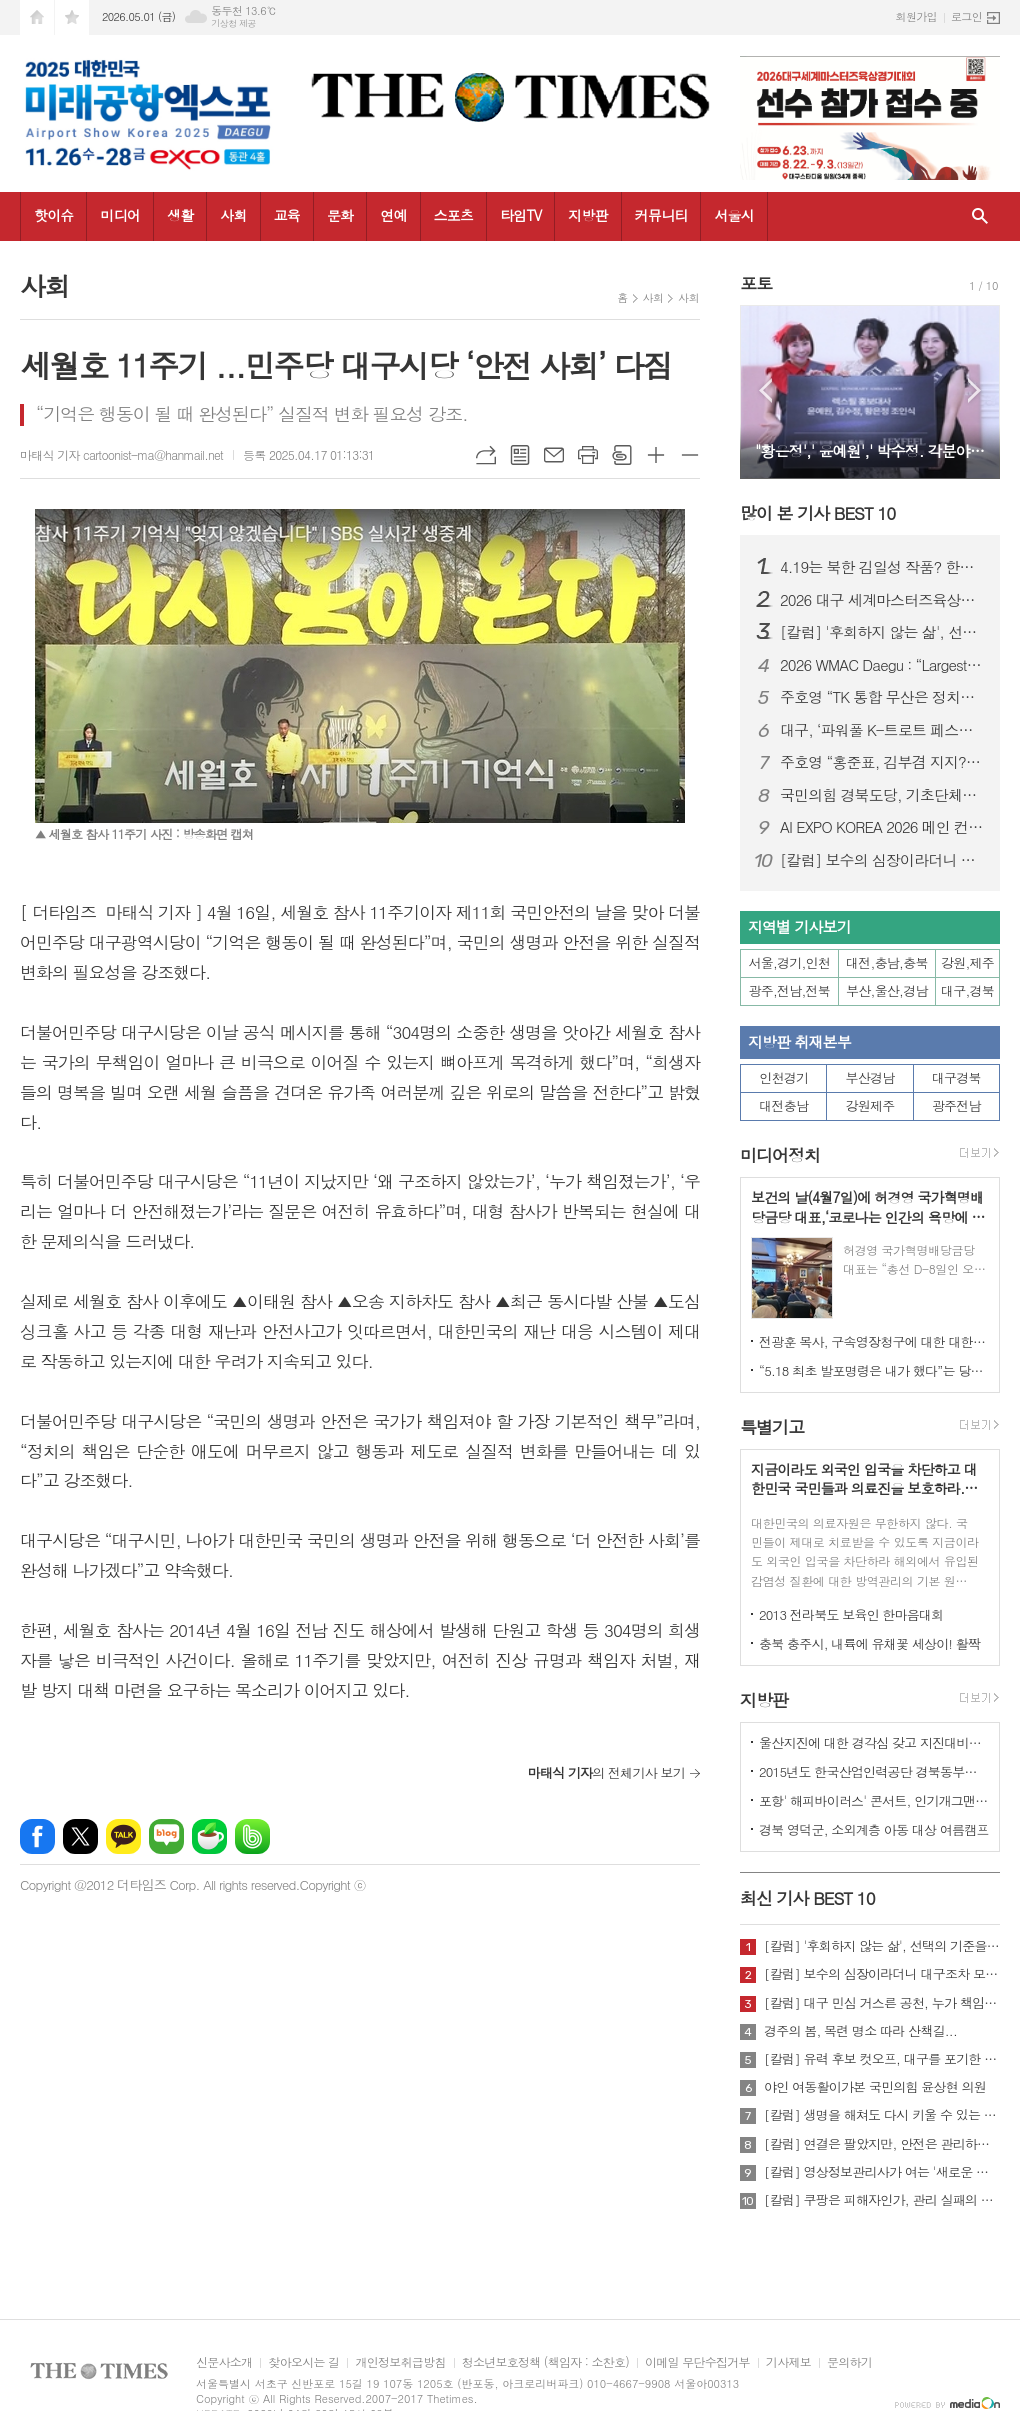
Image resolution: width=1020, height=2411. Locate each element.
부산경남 (870, 1077)
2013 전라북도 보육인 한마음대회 (851, 1614)
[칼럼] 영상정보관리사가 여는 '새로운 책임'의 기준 (882, 2172)
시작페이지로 (37, 17)
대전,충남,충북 (887, 962)
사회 (233, 215)
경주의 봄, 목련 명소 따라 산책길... (860, 2031)
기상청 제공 (233, 23)
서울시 (733, 215)
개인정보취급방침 (400, 2362)
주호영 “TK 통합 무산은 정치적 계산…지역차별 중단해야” (882, 697)
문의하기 (849, 2362)
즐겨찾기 (72, 17)
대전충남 (783, 1105)
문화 (340, 215)
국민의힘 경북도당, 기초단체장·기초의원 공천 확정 (882, 795)
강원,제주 (967, 962)
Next (974, 390)
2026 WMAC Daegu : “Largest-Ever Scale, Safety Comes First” (882, 665)
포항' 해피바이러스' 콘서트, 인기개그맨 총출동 (874, 1800)
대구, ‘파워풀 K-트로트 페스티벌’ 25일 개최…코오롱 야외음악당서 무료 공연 (882, 730)
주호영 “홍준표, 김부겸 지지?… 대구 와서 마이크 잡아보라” (882, 762)
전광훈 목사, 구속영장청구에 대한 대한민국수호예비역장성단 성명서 (874, 1341)
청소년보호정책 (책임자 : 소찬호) (545, 2362)
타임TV (520, 215)
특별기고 (772, 1427)
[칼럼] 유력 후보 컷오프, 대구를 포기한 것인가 (882, 2059)
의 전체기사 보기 (606, 1772)
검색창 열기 (980, 216)
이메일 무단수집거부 (697, 2362)
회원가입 (916, 16)
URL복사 (486, 455)
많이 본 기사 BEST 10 (817, 513)
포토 (756, 283)
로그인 (966, 16)
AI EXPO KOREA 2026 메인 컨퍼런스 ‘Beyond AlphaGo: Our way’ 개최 (882, 827)
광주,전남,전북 (790, 990)
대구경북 (956, 1077)
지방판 (587, 215)
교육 (287, 215)
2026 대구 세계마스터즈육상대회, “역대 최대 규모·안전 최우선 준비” (882, 600)
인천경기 (783, 1077)
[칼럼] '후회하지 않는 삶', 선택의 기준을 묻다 (882, 632)
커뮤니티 (661, 215)
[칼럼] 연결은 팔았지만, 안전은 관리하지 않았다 (882, 2144)
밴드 (252, 1836)
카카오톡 (123, 1836)
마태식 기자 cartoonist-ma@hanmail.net (121, 454)
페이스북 (37, 1836)
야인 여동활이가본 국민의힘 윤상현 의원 (875, 2087)
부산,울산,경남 (887, 990)
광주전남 (956, 1105)
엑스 (80, 1836)
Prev (765, 390)
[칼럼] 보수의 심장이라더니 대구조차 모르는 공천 (882, 860)
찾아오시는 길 (303, 2362)
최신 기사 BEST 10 (807, 1898)
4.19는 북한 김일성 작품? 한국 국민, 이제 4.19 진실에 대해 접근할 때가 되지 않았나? (882, 567)
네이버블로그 (166, 1836)
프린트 (588, 455)
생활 (180, 215)
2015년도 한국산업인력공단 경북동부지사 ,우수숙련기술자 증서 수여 (874, 1771)
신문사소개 (224, 2362)
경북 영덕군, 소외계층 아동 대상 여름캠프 (874, 1829)
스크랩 (622, 455)
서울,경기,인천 (790, 962)
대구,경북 (967, 990)
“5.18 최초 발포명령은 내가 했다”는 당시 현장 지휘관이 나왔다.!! (874, 1370)
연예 (393, 215)
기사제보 (788, 2362)
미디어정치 (780, 1155)
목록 (520, 455)
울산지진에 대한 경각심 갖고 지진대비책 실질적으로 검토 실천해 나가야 (874, 1742)
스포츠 (453, 215)
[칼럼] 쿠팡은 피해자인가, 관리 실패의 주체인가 (882, 2200)
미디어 (119, 215)
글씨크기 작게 (690, 455)
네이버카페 (209, 1836)
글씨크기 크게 (656, 455)
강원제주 (870, 1105)
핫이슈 (53, 215)
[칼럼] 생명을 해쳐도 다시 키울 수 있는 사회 (882, 2115)
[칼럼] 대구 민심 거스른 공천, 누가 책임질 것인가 (882, 2003)
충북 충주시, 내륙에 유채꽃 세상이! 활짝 (869, 1643)
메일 (554, 455)
